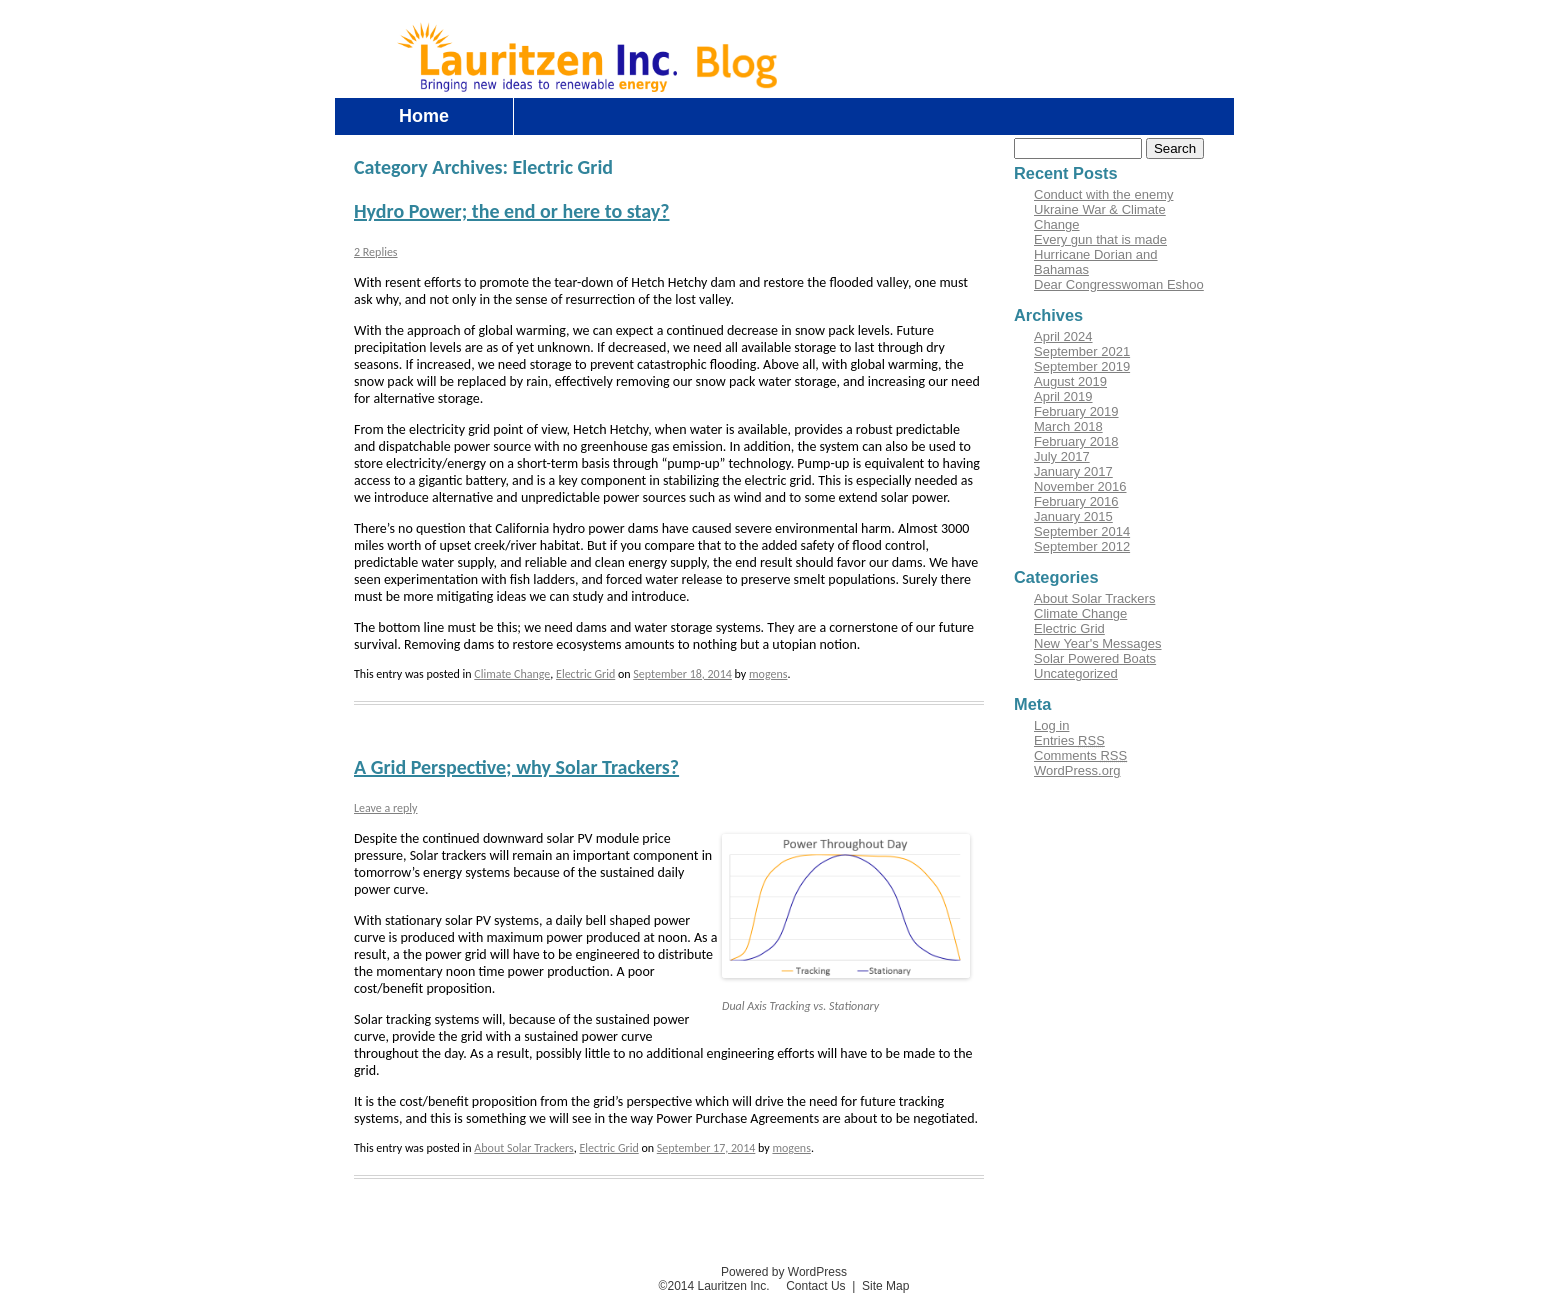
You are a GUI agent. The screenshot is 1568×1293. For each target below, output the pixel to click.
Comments (1080, 755)
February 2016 (1076, 501)
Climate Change (512, 674)
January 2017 (1073, 471)
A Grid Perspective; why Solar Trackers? (516, 767)
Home (424, 116)
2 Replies (376, 252)
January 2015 (1073, 516)
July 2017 (1062, 456)
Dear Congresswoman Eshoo (1119, 284)
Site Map (885, 1286)
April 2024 (1063, 336)
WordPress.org (1077, 770)
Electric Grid (585, 674)
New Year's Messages (1098, 643)
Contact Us (1187, 33)
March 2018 (1068, 426)
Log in (1114, 33)
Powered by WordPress (784, 1272)
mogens (768, 674)
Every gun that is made (1100, 239)
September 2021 (1082, 351)
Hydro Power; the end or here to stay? (511, 211)
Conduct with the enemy (1103, 194)
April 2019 (1063, 396)
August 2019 (1070, 381)
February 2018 (1076, 441)
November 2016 (1080, 486)
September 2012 (1082, 546)
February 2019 (1076, 411)
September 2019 (1082, 366)
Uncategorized (1076, 673)
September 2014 (1082, 531)
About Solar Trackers (523, 1148)
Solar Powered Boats (1095, 658)
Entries (1069, 740)
